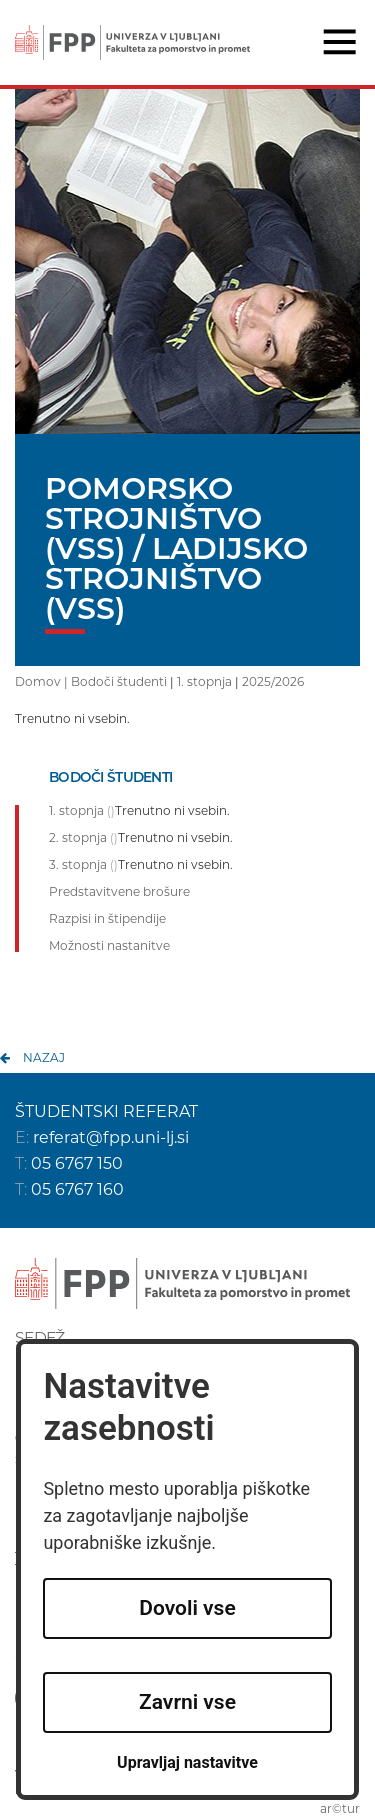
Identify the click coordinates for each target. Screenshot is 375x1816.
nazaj (44, 1057)
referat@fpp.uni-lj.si (111, 1137)
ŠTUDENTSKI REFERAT (106, 1111)
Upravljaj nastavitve (187, 1762)
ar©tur (340, 1808)
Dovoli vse (187, 1608)
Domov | (43, 681)
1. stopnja (204, 681)
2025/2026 (273, 681)
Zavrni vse (187, 1702)
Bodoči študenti (119, 681)
